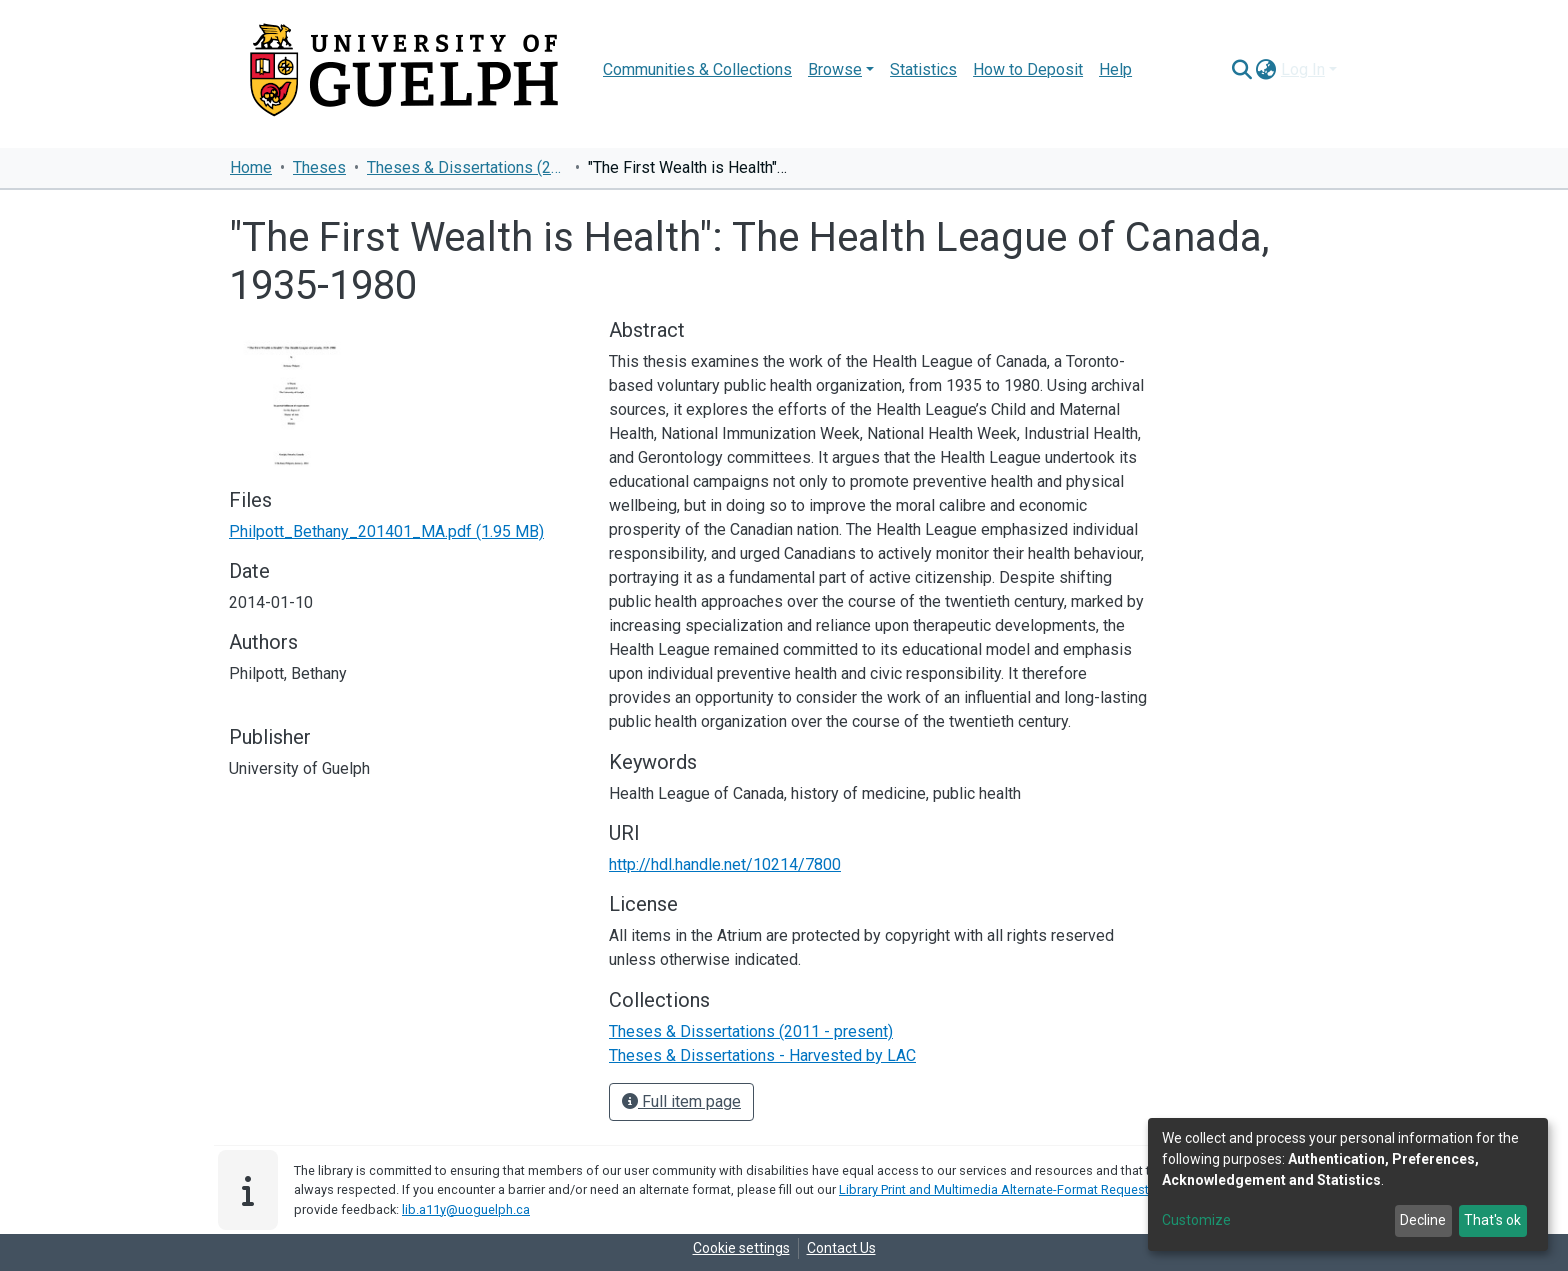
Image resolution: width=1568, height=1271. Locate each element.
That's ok (1492, 1220)
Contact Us (841, 1248)
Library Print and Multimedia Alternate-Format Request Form (1010, 1189)
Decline (1423, 1220)
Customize (1196, 1220)
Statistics (923, 69)
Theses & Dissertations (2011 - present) (467, 167)
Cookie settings (741, 1248)
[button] (1266, 70)
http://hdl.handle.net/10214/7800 (725, 864)
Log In (1303, 69)
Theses (319, 167)
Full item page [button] (681, 1101)
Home (251, 167)
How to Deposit (1028, 69)
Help (1115, 69)
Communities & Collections (697, 69)
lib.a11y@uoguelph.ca (466, 1209)
